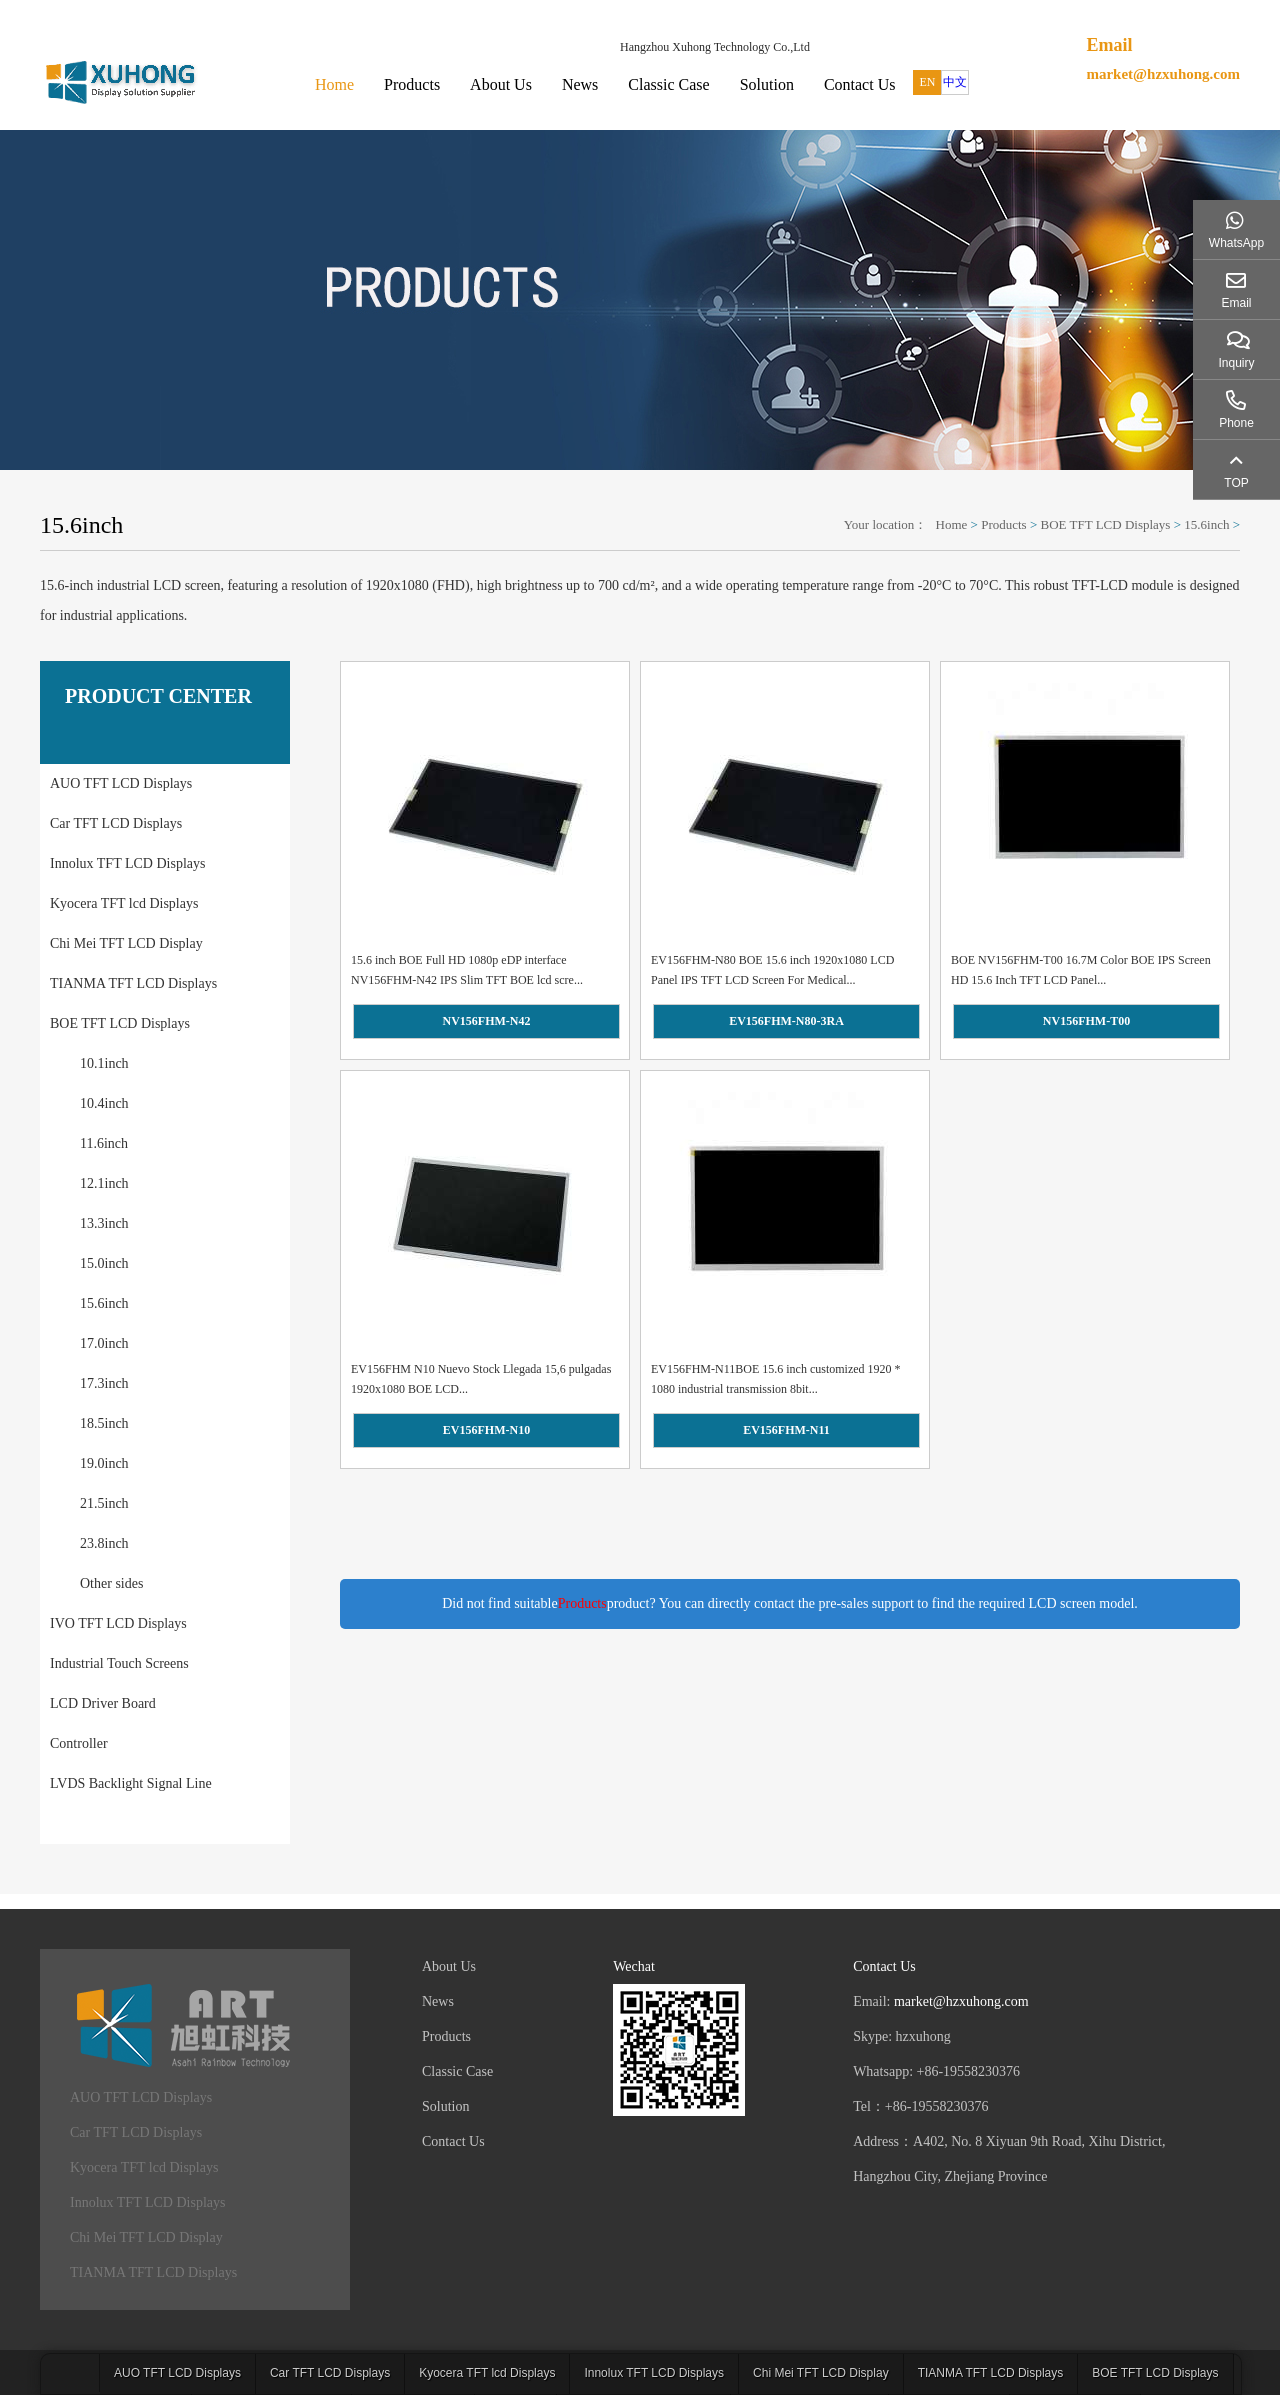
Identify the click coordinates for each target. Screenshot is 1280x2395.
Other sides (111, 1583)
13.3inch (104, 1223)
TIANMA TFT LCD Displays (133, 983)
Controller (79, 1743)
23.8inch (104, 1543)
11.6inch (104, 1143)
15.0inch (104, 1263)
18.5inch (104, 1423)
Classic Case (668, 84)
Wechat (634, 1966)
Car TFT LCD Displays (116, 823)
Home (334, 84)
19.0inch (104, 1463)
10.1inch (104, 1063)
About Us (501, 84)
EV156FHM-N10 (486, 1430)
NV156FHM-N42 (487, 1021)
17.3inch (104, 1383)
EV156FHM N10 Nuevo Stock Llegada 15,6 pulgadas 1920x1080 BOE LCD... (481, 1379)
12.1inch (104, 1183)
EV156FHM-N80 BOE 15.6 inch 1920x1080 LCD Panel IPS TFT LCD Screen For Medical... (772, 970)
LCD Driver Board (103, 1703)
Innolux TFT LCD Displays (127, 863)
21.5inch (104, 1503)
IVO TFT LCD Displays (118, 1623)
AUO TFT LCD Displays (121, 783)
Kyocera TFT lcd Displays (124, 903)
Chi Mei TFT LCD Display (126, 943)
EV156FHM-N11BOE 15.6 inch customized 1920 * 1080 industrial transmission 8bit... (776, 1379)
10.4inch (104, 1103)
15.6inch (1206, 524)
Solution (767, 84)
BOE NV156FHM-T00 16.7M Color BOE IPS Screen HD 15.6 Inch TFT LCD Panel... (1081, 970)
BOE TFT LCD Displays (1106, 524)
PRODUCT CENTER (158, 696)
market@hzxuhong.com (1163, 74)
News (580, 84)
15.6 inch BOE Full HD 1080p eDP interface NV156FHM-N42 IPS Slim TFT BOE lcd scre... (467, 970)
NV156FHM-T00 (1086, 1021)
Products (412, 84)
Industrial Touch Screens (119, 1663)
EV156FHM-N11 (786, 1430)
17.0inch (104, 1343)
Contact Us (860, 84)
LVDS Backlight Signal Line (131, 1783)
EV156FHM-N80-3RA (786, 1021)
